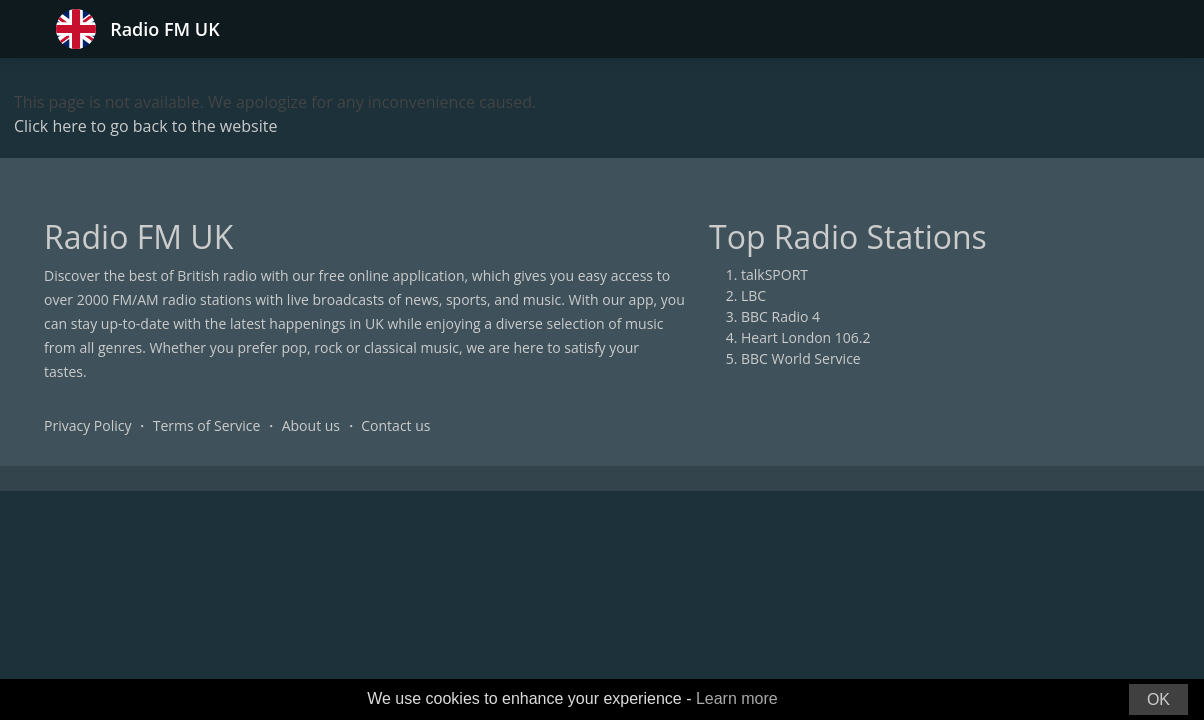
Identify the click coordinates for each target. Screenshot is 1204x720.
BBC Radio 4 (780, 316)
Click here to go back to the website (145, 126)
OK (1158, 699)
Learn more (737, 698)
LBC (753, 295)
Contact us (395, 425)
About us (311, 425)
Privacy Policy (87, 425)
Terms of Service (207, 425)
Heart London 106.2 (806, 337)
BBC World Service (801, 358)
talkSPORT (774, 274)
